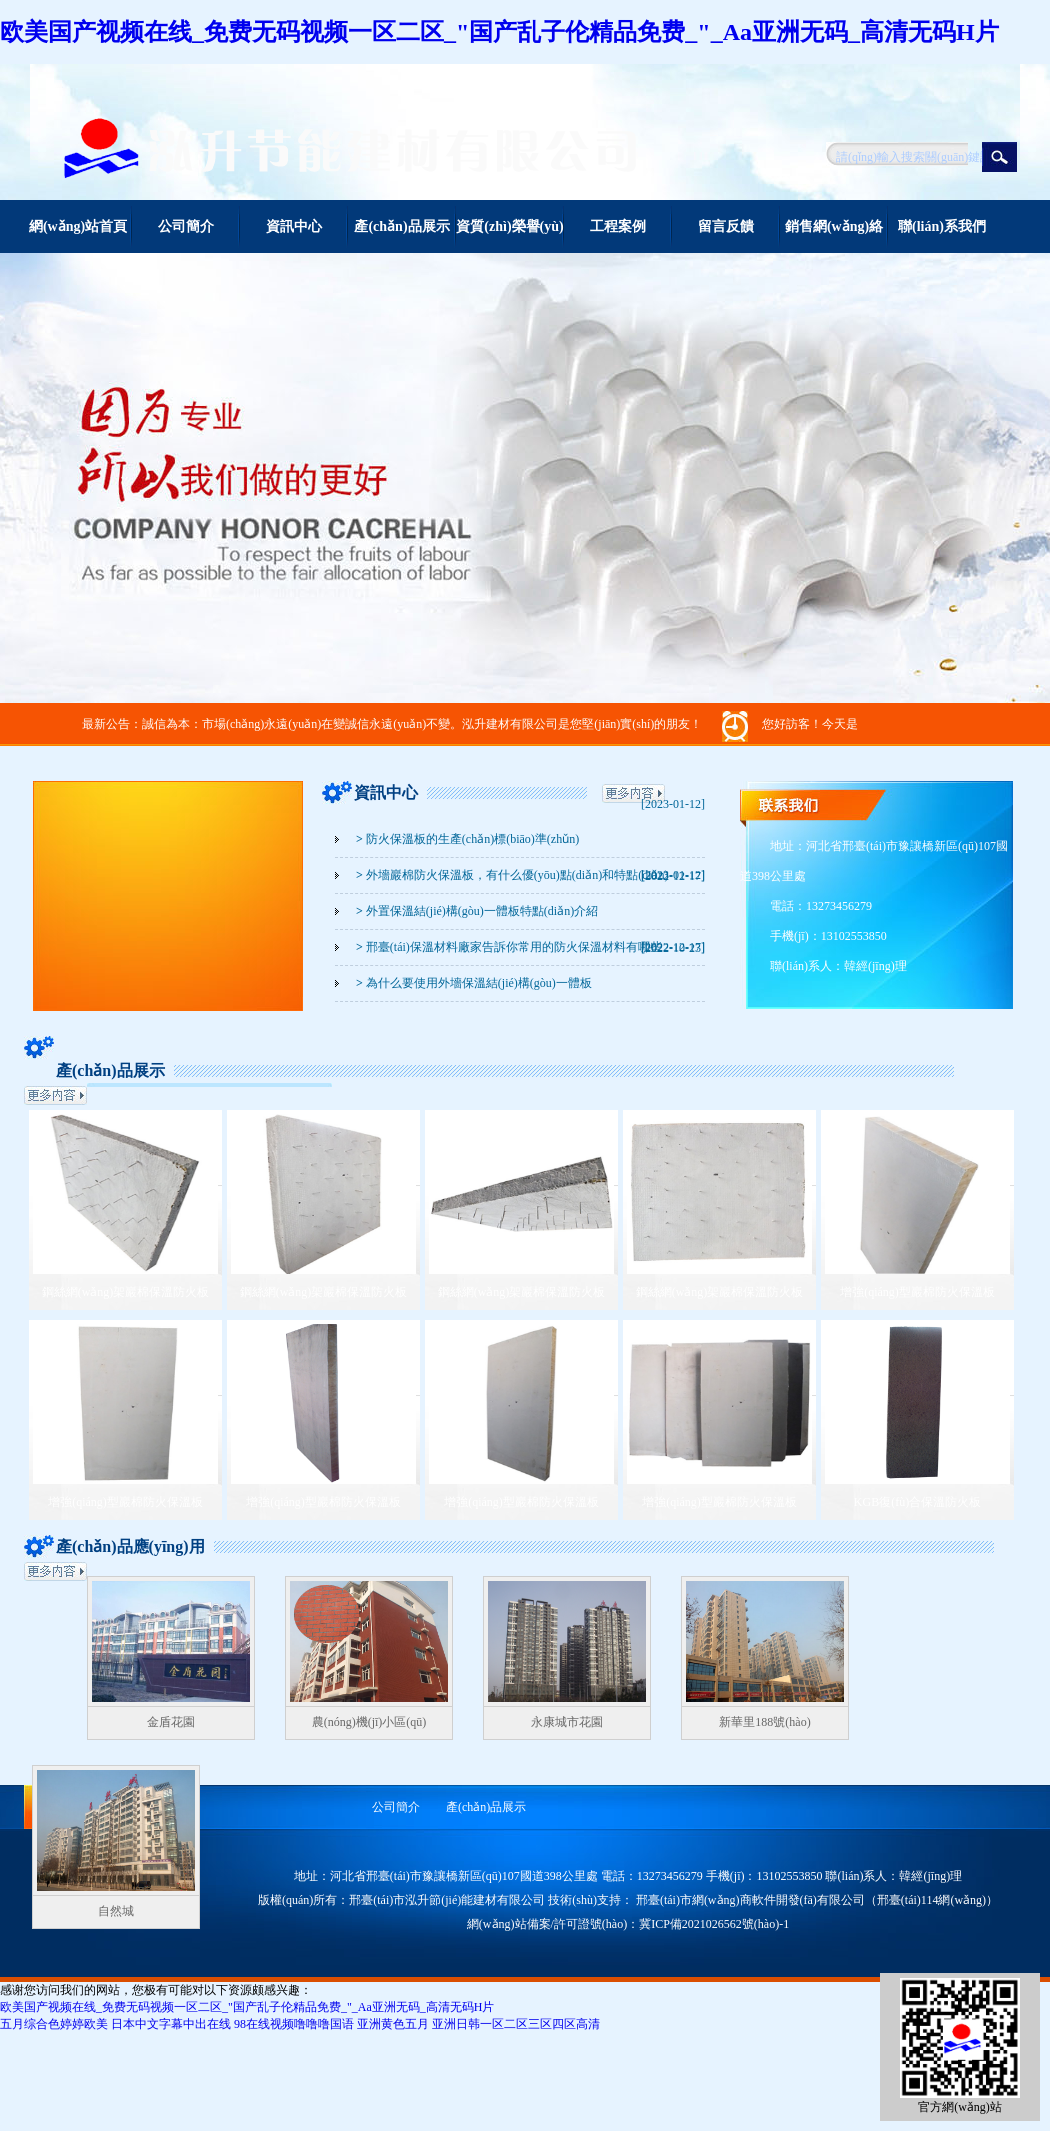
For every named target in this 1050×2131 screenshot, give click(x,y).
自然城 (116, 1911)
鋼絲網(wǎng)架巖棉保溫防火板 (126, 1292)
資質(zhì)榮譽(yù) (509, 226)
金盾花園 (171, 1722)
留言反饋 (726, 226)
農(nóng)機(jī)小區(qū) (369, 1722)
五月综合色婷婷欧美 (54, 2024)
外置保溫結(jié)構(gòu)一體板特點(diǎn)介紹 (477, 911)
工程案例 (618, 226)
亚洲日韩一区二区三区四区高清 (516, 2024)
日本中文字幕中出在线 (171, 2024)
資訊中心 (294, 226)
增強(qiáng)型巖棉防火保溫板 (917, 1292)
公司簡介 (186, 226)
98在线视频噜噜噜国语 (294, 2024)
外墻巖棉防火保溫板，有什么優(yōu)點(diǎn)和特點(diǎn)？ (512, 875)
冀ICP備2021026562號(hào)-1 (714, 1924)
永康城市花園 (567, 1722)
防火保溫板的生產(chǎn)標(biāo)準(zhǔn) (467, 839)
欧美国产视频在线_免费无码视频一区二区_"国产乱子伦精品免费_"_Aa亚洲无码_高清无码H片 (499, 32)
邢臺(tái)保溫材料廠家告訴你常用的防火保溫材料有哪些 (509, 947)
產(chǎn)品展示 (401, 226)
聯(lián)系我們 (942, 226)
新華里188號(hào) (764, 1722)
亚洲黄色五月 (393, 2024)
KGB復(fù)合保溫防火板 (917, 1502)
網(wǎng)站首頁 (78, 226)
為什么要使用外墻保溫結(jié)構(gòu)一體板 (474, 983)
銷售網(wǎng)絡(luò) (834, 236)
